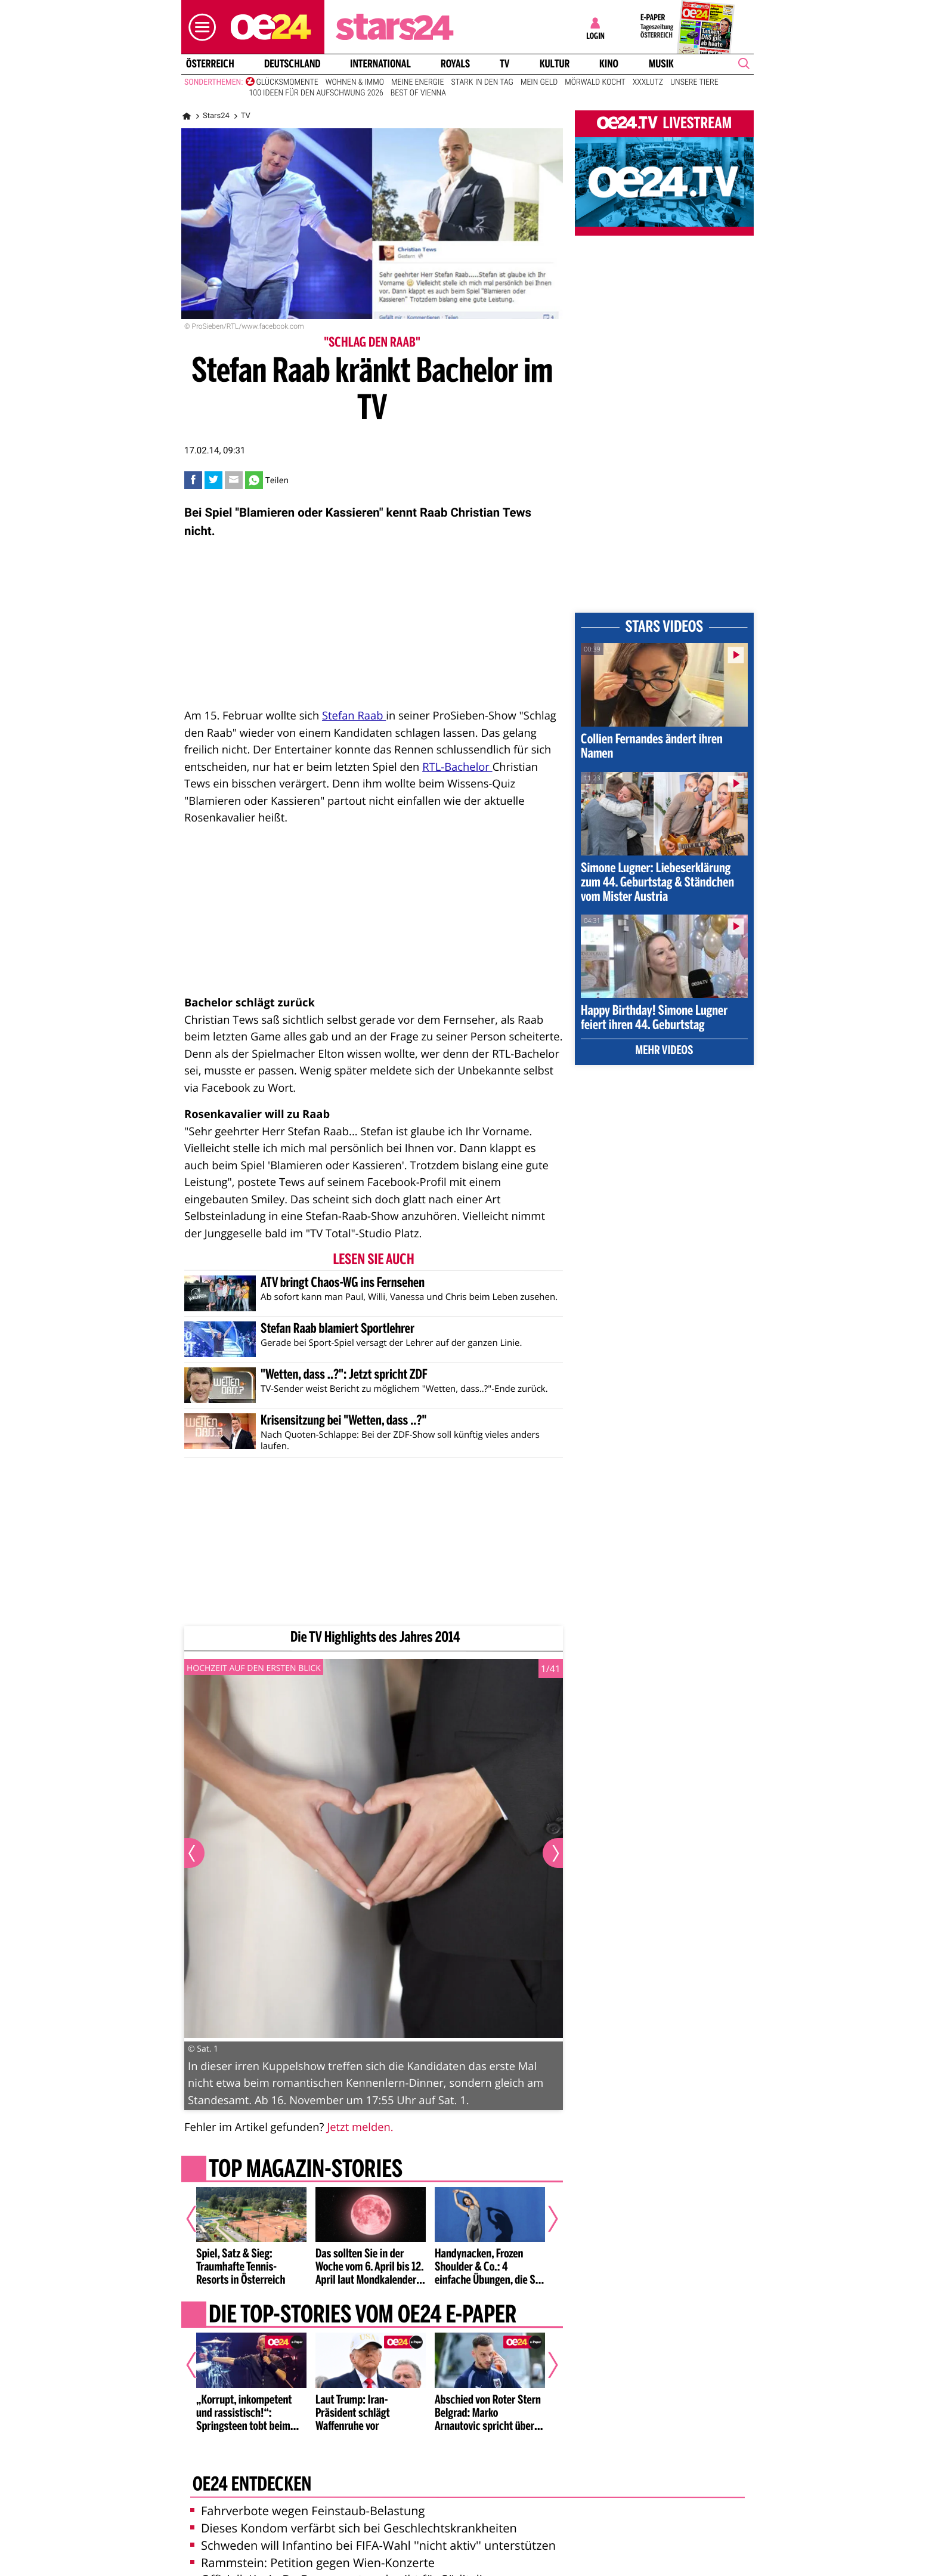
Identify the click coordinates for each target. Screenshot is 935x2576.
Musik (661, 63)
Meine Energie (417, 82)
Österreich (210, 63)
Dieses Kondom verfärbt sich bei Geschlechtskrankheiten (353, 2528)
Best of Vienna (418, 93)
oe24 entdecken (252, 2485)
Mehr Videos (664, 1051)
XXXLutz (648, 82)
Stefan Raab (354, 715)
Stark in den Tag (482, 82)
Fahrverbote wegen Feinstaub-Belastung (307, 2511)
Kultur (554, 63)
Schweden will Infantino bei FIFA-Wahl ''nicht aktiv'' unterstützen (373, 2545)
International (380, 63)
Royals (455, 63)
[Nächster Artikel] (545, 2219)
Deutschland (292, 63)
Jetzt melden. (360, 2127)
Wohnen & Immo (355, 82)
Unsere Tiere (694, 82)
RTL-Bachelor (457, 766)
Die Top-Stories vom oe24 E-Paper (362, 2316)
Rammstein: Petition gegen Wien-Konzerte (312, 2563)
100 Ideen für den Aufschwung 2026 (316, 93)
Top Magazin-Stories (306, 2170)
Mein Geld (539, 82)
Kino (608, 63)
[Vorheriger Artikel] (200, 2219)
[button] (199, 27)
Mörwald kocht (595, 82)
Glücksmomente (287, 82)
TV (504, 63)
